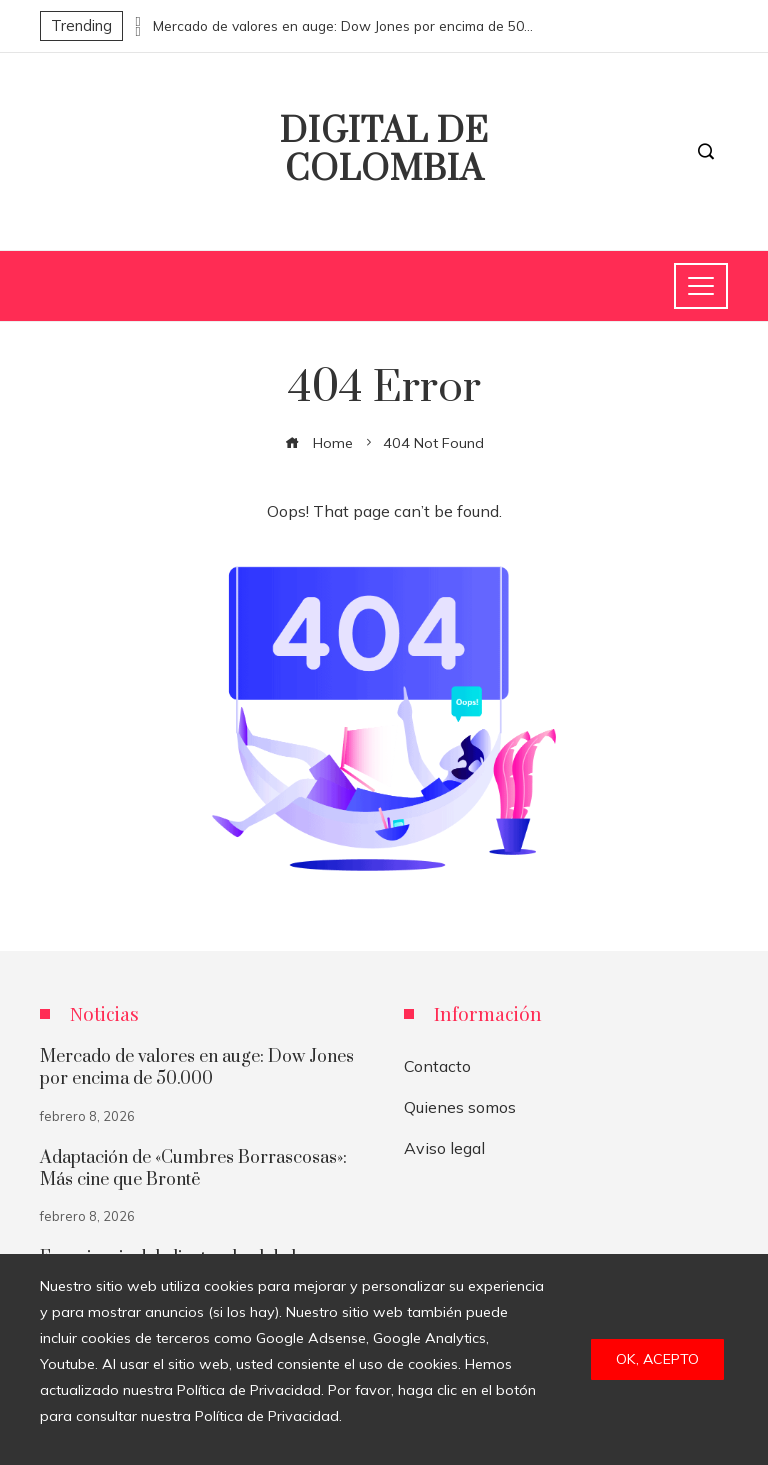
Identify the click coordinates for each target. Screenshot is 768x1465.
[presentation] (138, 21)
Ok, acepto (657, 1359)
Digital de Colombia (384, 151)
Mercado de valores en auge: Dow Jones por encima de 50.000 (343, 26)
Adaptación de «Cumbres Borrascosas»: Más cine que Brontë (193, 1169)
